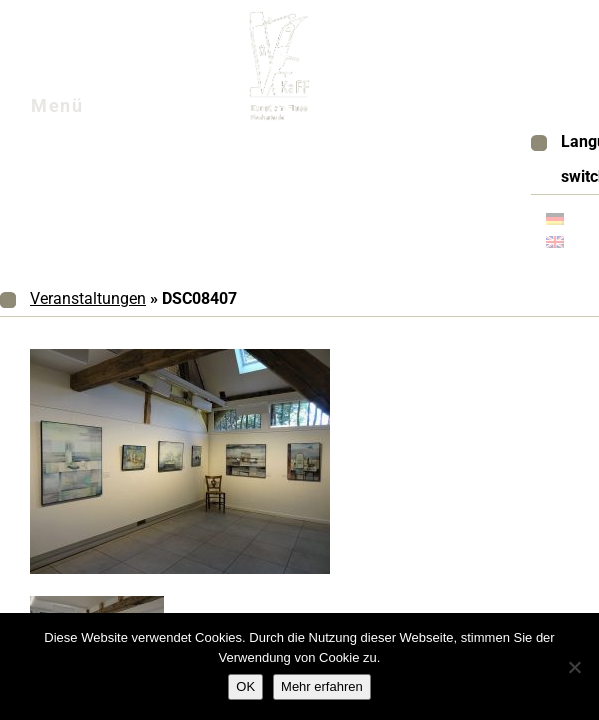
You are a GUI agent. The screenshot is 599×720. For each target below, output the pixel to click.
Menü (81, 111)
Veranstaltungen (88, 298)
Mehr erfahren (322, 686)
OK (245, 686)
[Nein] (574, 667)
